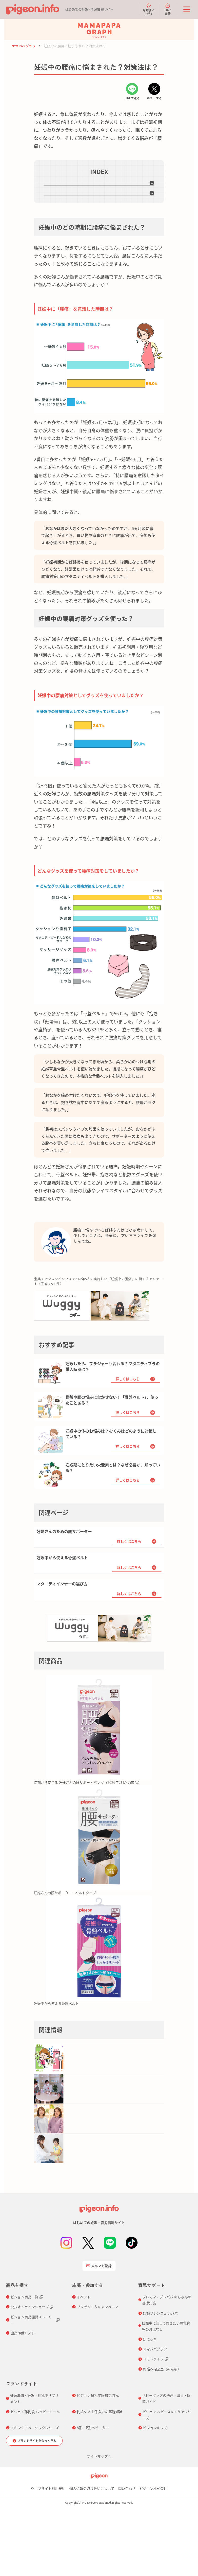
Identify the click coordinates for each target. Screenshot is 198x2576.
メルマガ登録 (99, 2329)
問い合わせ (127, 2552)
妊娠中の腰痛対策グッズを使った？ (77, 198)
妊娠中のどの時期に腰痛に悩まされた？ (81, 185)
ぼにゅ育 (150, 2402)
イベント (84, 2360)
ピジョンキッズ (155, 2491)
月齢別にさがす (149, 9)
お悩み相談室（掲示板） (162, 2432)
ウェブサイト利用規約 (48, 2552)
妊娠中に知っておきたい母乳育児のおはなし (166, 2390)
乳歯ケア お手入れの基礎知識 (99, 2475)
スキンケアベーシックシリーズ (35, 2491)
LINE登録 (167, 9)
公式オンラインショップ (30, 2370)
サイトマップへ (99, 2519)
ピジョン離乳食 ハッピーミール (35, 2475)
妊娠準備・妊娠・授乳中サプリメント (34, 2462)
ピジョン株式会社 (153, 2552)
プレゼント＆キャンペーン (97, 2370)
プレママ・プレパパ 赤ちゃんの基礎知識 (166, 2363)
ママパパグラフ (24, 45)
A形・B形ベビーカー (93, 2491)
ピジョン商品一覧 (24, 2360)
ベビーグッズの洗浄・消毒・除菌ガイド (166, 2462)
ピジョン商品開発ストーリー (31, 2383)
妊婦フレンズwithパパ (160, 2377)
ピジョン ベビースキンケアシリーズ (166, 2478)
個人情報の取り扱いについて (91, 2552)
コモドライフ (153, 2422)
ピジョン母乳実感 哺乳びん (98, 2459)
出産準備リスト (23, 2396)
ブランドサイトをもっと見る (37, 2505)
